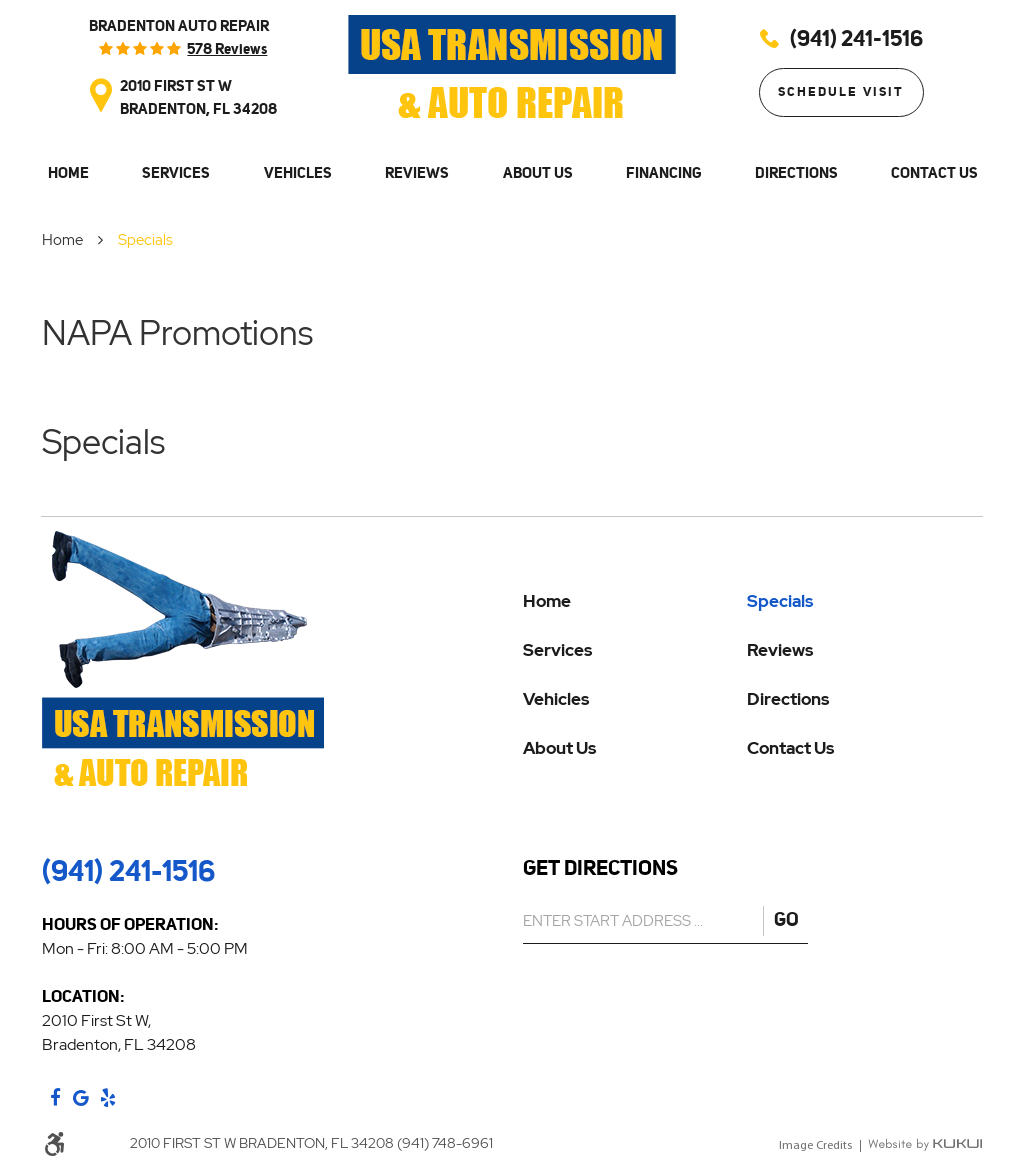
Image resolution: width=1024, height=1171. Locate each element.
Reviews (417, 173)
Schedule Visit (841, 91)
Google (81, 1098)
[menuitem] (67, 173)
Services (176, 173)
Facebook (55, 1098)
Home (68, 173)
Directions (796, 173)
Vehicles (298, 173)
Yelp (108, 1098)
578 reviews (227, 48)
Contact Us (934, 173)
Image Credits (815, 1146)
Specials (145, 240)
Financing (663, 173)
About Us (538, 173)
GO (786, 919)
